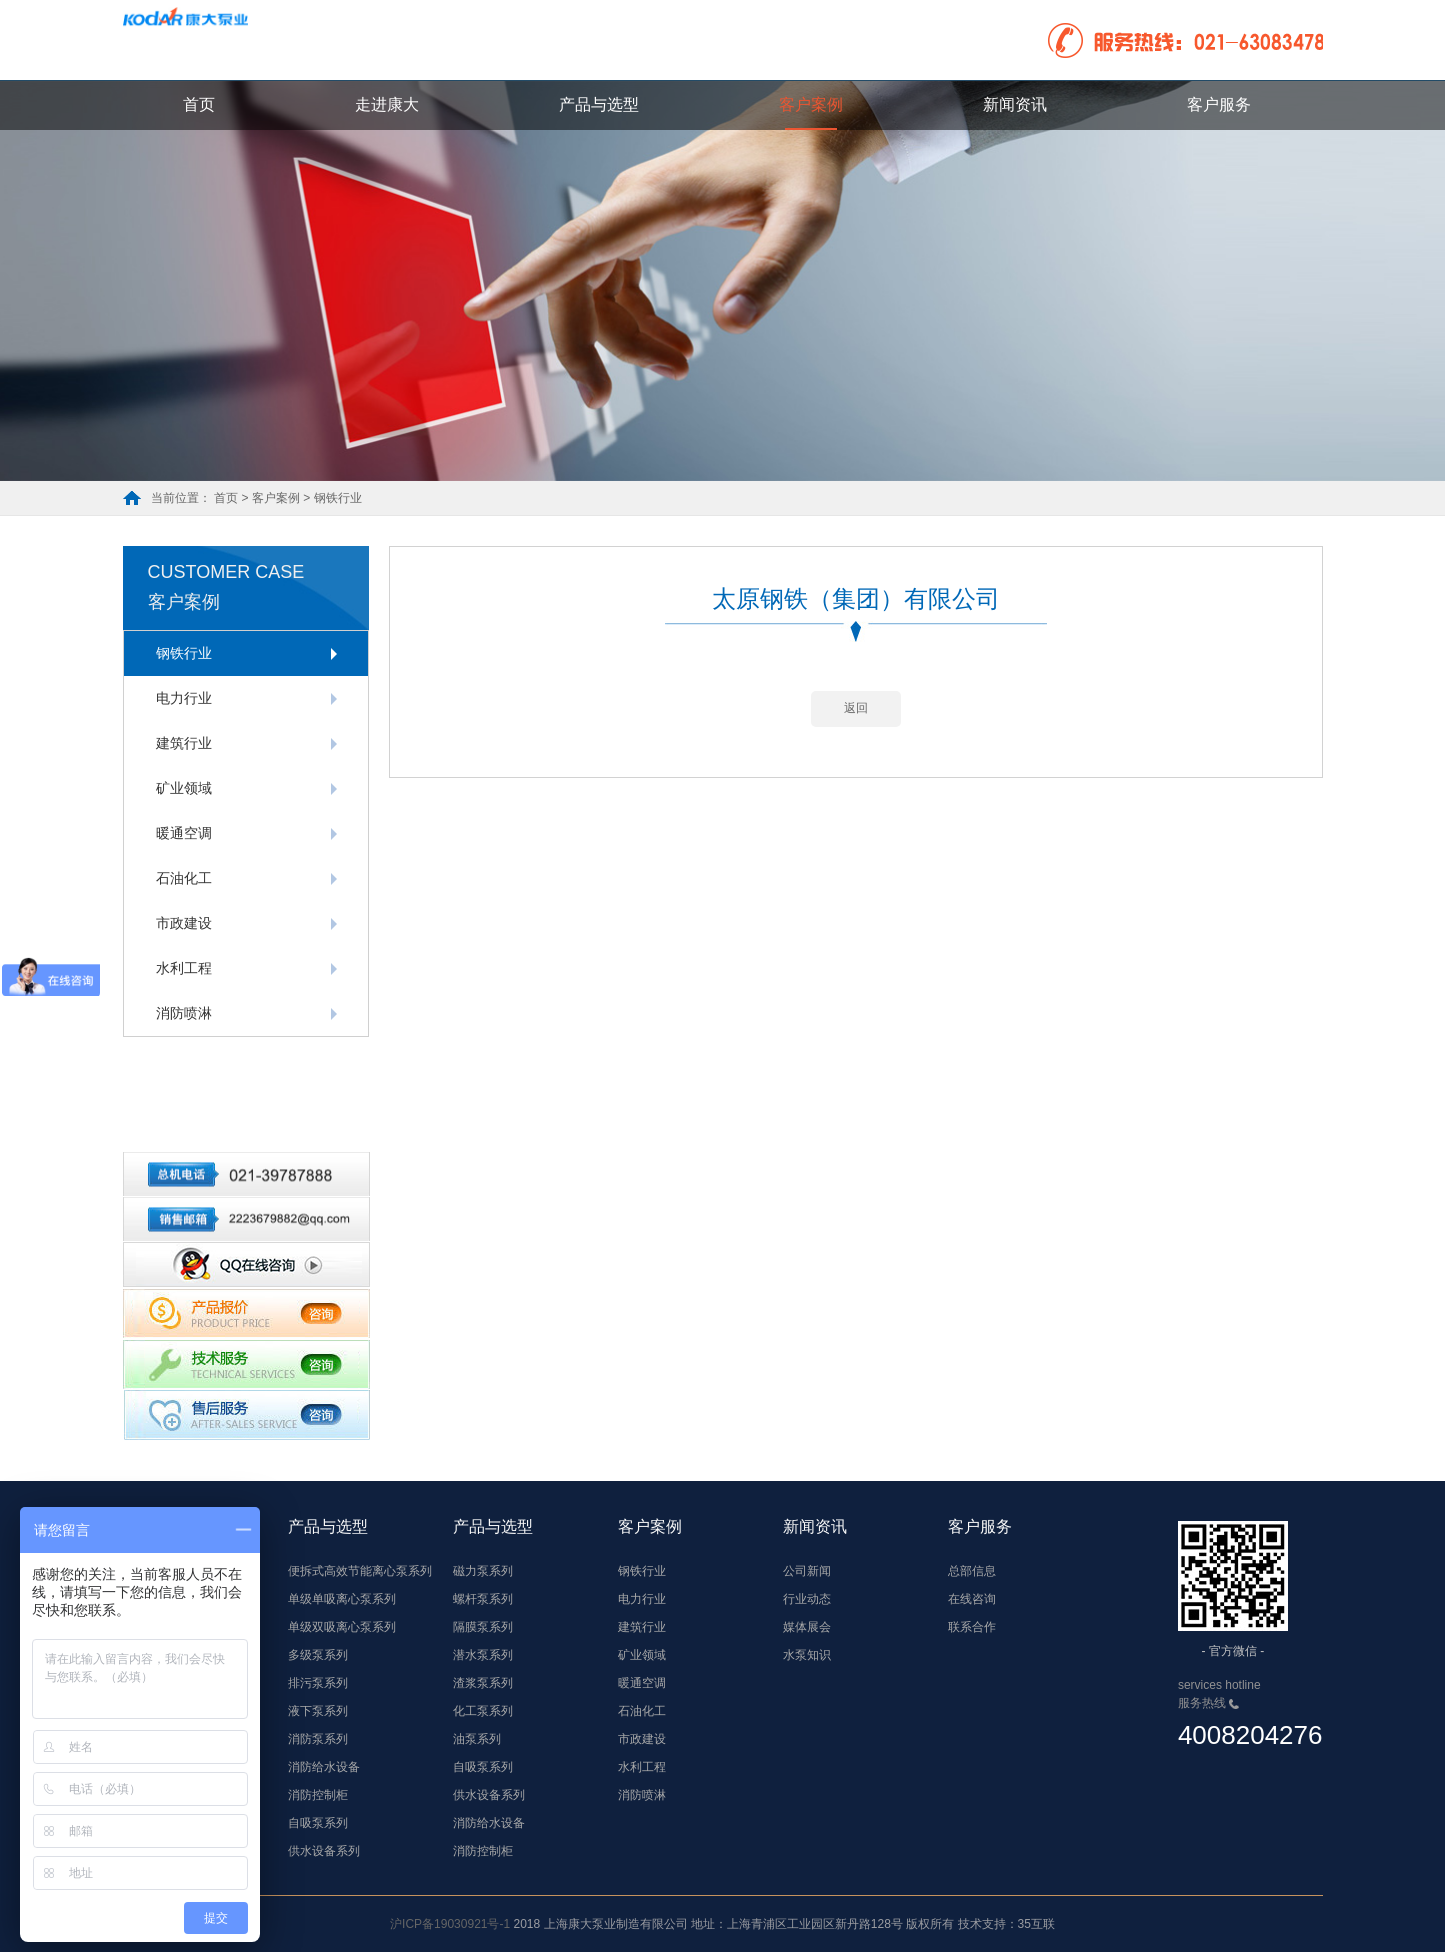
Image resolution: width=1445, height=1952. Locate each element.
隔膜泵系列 (483, 1627)
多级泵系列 (318, 1655)
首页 (199, 104)
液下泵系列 (318, 1711)
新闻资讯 (1015, 104)
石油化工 (184, 878)
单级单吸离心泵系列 (342, 1599)
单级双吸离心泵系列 (342, 1627)
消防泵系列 (318, 1739)
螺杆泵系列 (483, 1599)
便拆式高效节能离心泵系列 (360, 1571)
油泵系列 (477, 1739)
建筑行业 (184, 743)
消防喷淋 (184, 1013)
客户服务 (1219, 104)
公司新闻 (807, 1571)
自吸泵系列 (318, 1823)
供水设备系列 (324, 1851)
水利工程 (184, 968)
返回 (856, 732)
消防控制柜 (318, 1795)
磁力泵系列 (483, 1571)
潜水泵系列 (483, 1655)
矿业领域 (184, 788)
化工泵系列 (483, 1711)
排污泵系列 (318, 1683)
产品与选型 (599, 104)
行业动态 (807, 1599)
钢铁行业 (184, 653)
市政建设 (184, 923)
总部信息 (972, 1571)
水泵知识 (807, 1655)
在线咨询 (972, 1599)
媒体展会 (807, 1627)
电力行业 (184, 698)
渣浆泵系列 (483, 1683)
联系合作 (972, 1627)
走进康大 (387, 104)
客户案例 (811, 104)
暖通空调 (184, 833)
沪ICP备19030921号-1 (450, 1924)
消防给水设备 (324, 1767)
